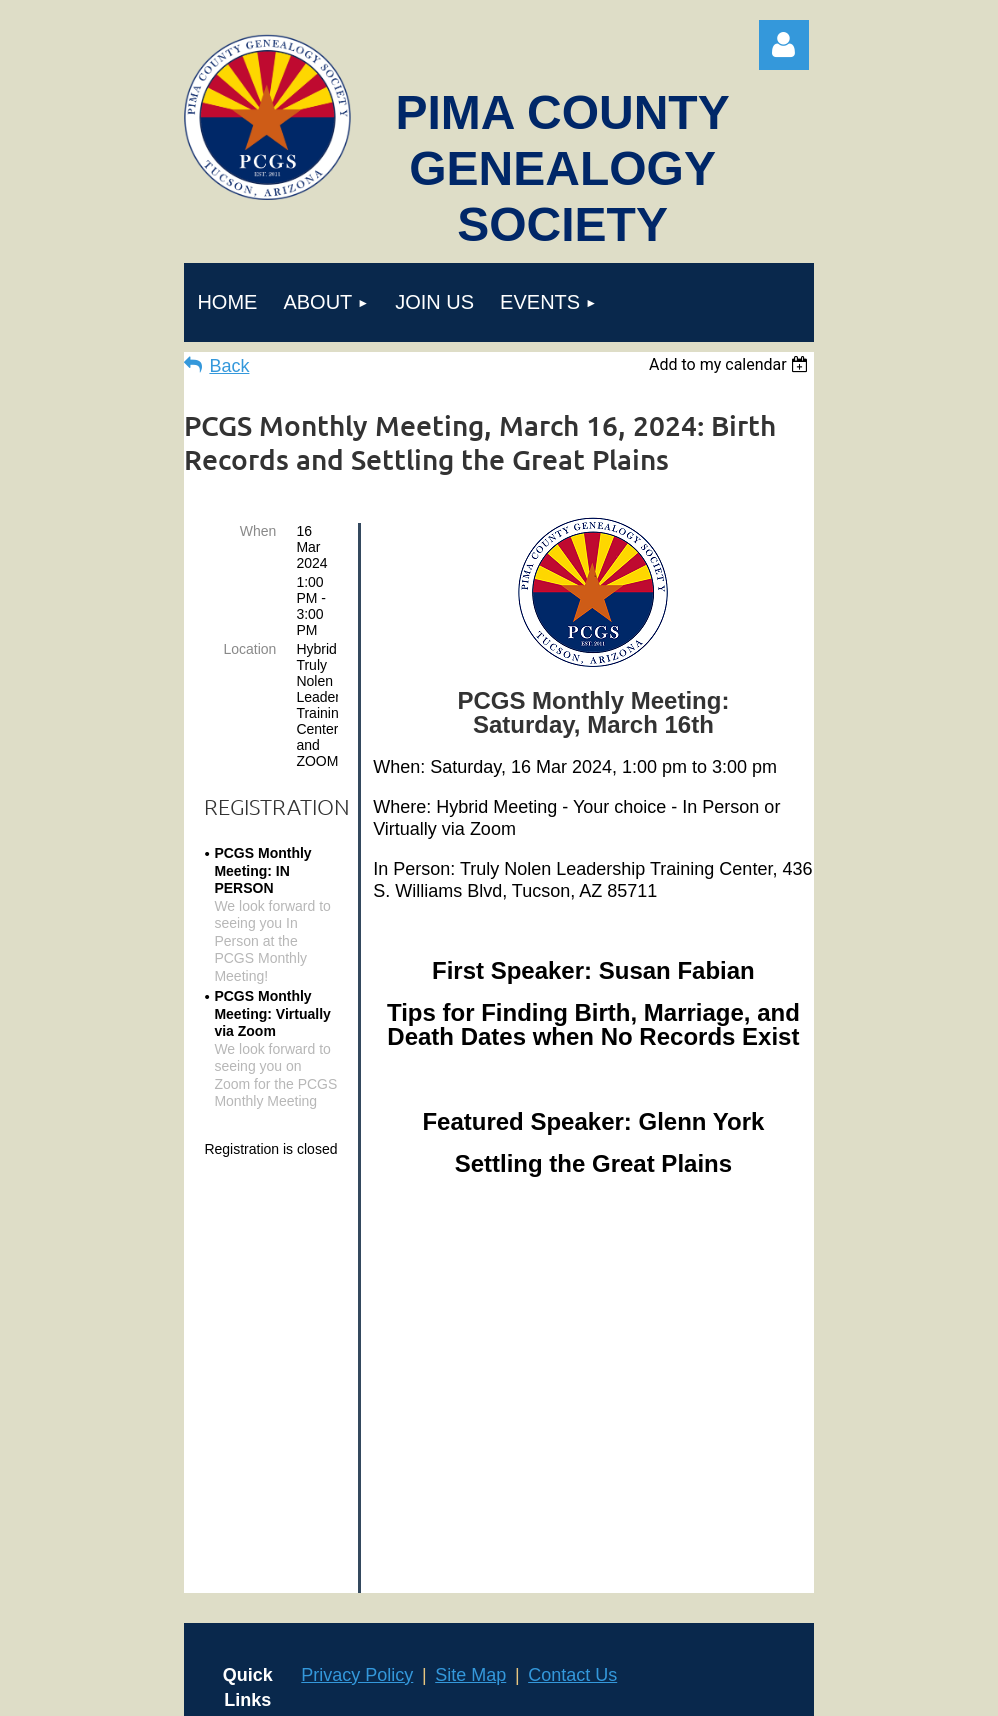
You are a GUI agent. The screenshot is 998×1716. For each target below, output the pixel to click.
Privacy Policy (357, 1326)
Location (249, 649)
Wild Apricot (755, 1690)
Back (229, 366)
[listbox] (731, 364)
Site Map (470, 1326)
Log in (784, 45)
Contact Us (572, 1326)
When (258, 531)
